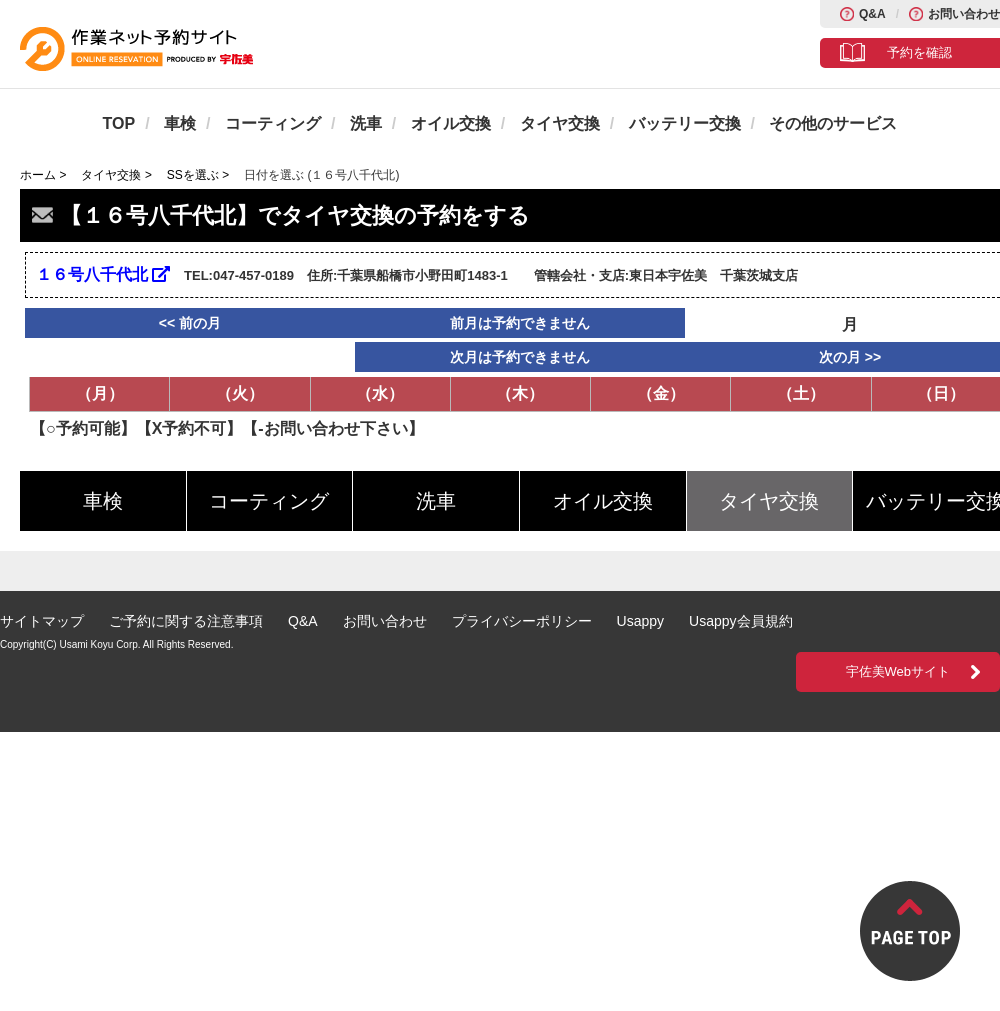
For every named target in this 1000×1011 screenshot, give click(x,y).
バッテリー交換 (685, 123)
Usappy (640, 621)
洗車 (366, 123)
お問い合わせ (964, 14)
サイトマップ (42, 621)
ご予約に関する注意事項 (186, 621)
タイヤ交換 (560, 123)
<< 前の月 (190, 323)
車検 (180, 123)
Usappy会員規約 (740, 621)
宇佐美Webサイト (898, 671)
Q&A (872, 14)
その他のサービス (833, 123)
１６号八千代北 (103, 274)
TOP (119, 123)
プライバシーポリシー (522, 621)
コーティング (273, 123)
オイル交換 (451, 123)
